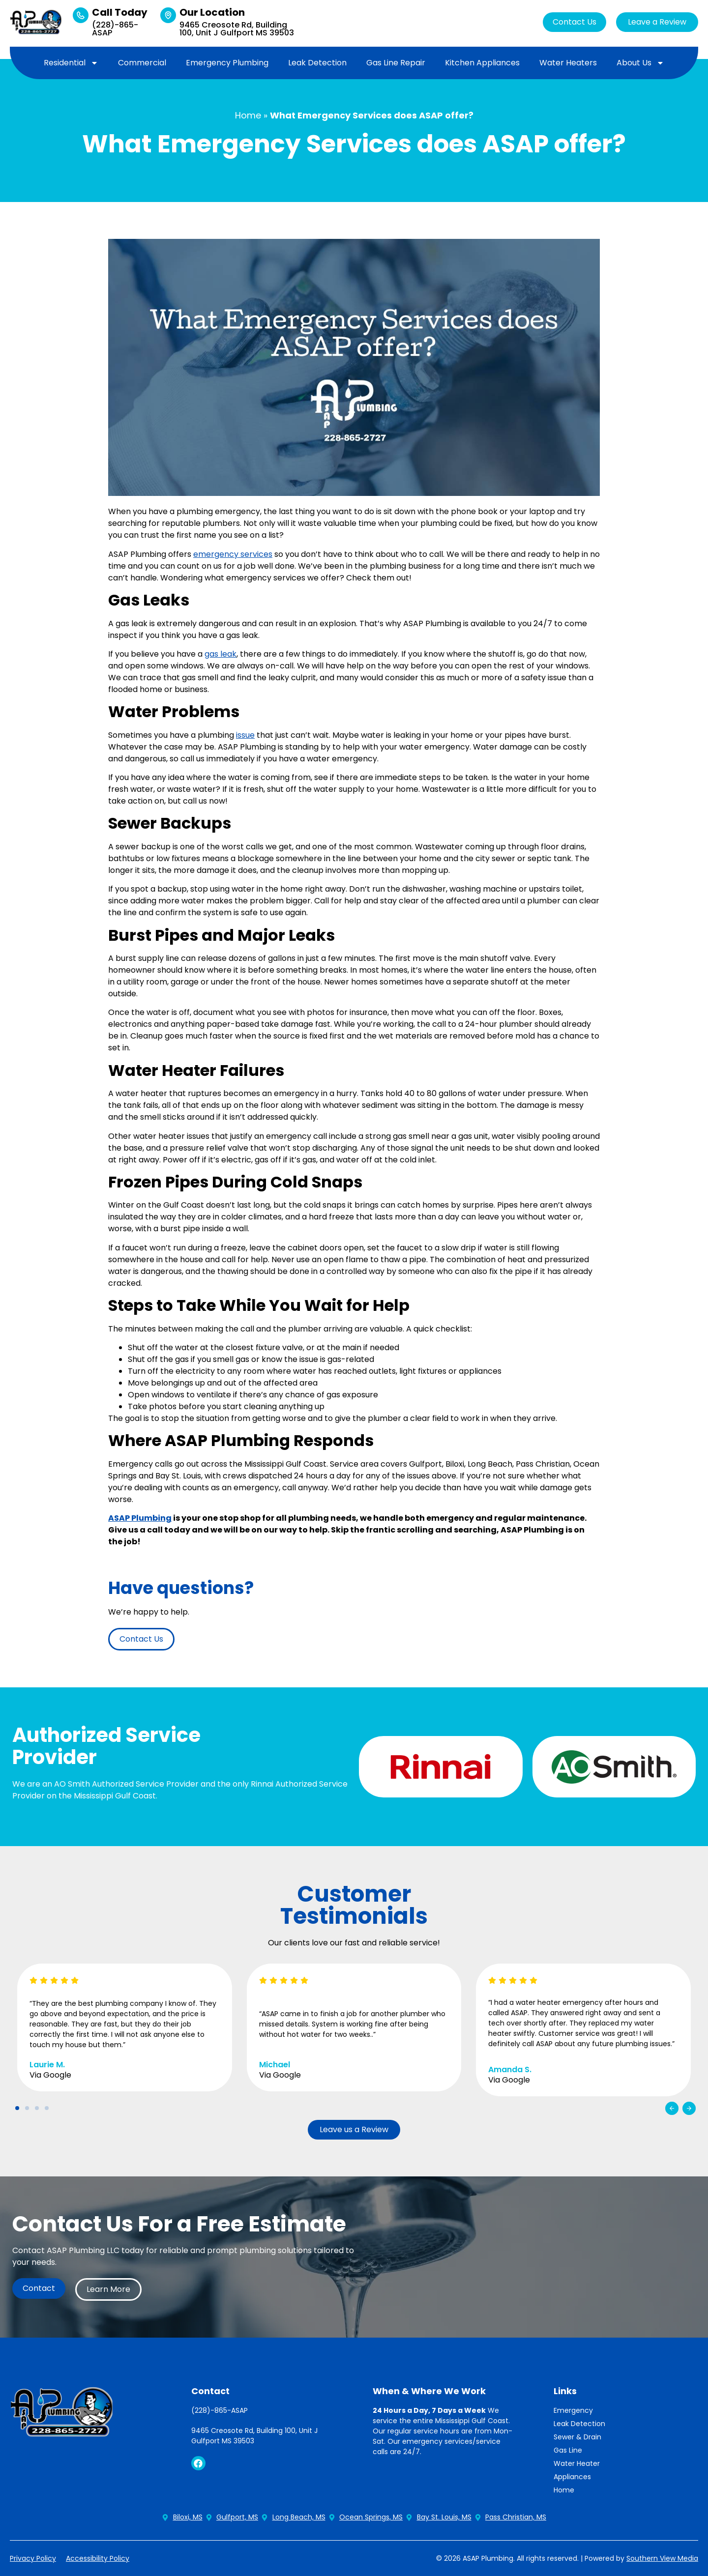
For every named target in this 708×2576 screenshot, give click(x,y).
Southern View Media (662, 2558)
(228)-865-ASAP (115, 28)
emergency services (232, 554)
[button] (671, 2108)
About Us (640, 63)
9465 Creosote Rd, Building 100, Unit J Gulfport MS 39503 (236, 28)
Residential (71, 63)
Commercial (142, 62)
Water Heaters (568, 62)
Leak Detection (317, 62)
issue (245, 735)
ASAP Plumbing (140, 1518)
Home (248, 115)
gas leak (220, 654)
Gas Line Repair (395, 62)
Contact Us (574, 22)
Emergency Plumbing (227, 62)
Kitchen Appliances (482, 62)
